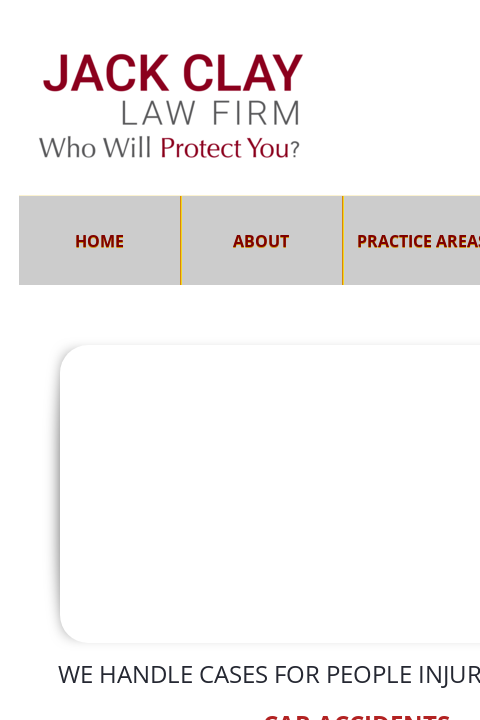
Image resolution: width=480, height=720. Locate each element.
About (261, 241)
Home (99, 241)
